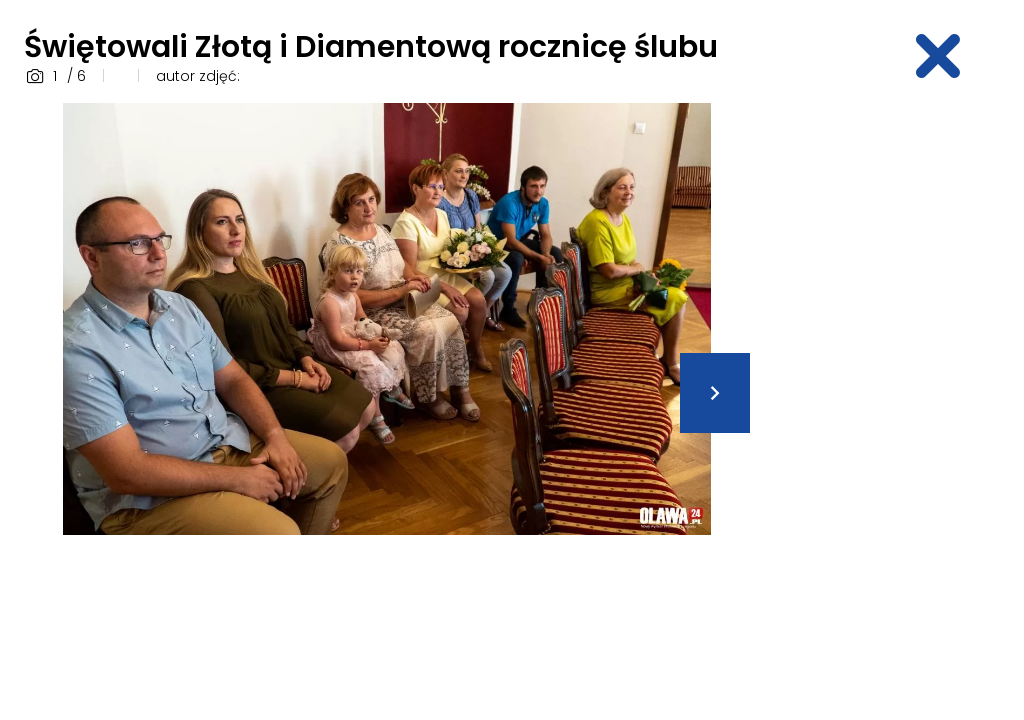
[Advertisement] (899, 403)
